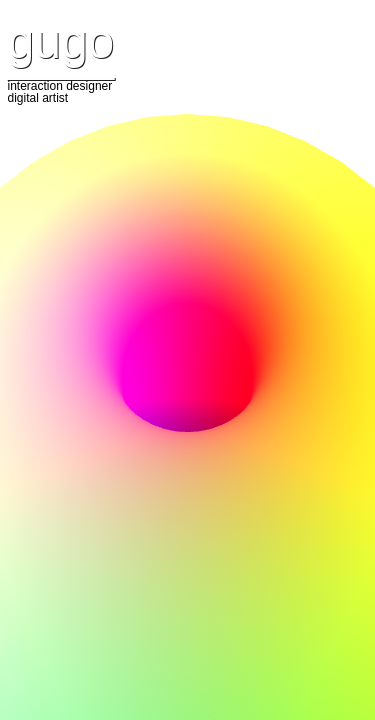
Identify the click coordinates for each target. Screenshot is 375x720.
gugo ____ (61, 47)
